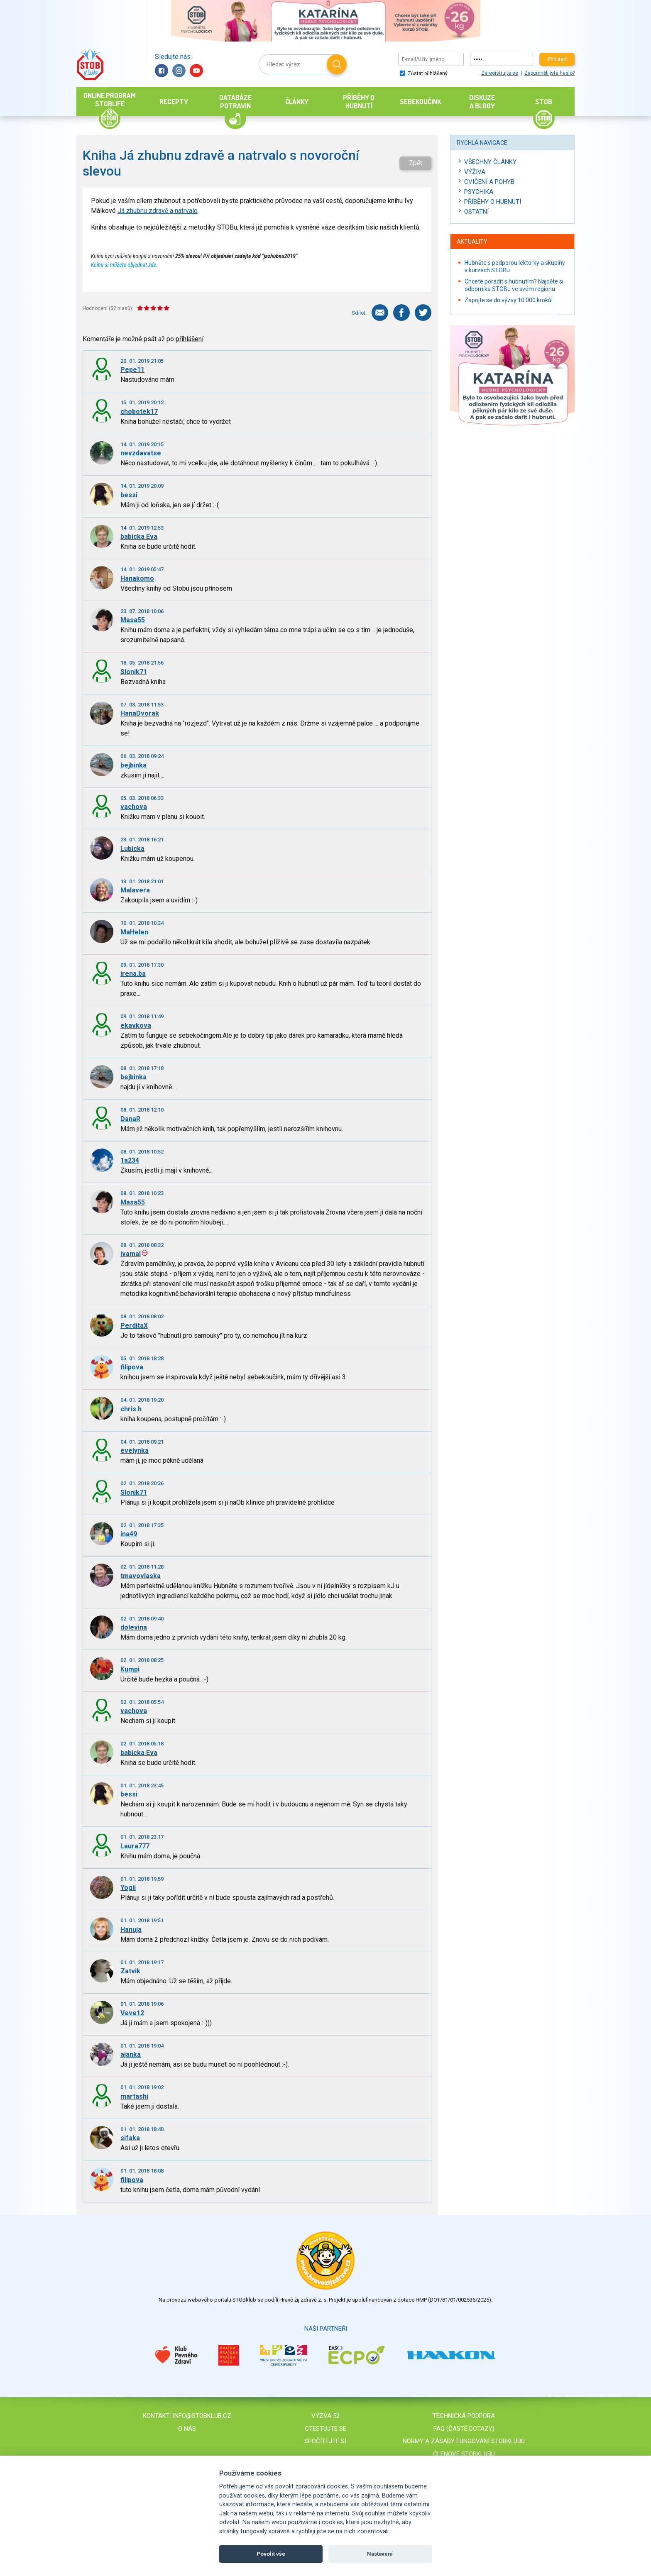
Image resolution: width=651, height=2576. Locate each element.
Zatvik (130, 1971)
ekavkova (135, 1025)
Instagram (179, 70)
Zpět (415, 163)
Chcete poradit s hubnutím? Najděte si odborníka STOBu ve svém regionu (514, 285)
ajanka (130, 2054)
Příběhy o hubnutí (492, 201)
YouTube (196, 70)
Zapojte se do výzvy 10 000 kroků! (509, 300)
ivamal (130, 1254)
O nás (187, 2428)
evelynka (134, 1450)
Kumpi (130, 1669)
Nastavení (380, 2554)
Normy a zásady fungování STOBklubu (464, 2441)
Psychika (478, 192)
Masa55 (132, 620)
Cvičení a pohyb (489, 182)
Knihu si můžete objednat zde (123, 265)
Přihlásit (557, 59)
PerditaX (134, 1326)
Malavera (135, 890)
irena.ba (133, 974)
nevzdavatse (140, 453)
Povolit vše (271, 2554)
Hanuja (131, 1929)
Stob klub (89, 64)
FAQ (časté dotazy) (463, 2428)
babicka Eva (138, 536)
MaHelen (134, 932)
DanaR (130, 1119)
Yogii (128, 1888)
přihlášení (189, 339)
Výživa (474, 172)
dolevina (133, 1627)
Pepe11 (132, 370)
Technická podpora (464, 2416)
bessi (128, 495)
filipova (131, 1367)
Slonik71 (133, 672)
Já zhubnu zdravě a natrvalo (157, 211)
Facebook (161, 70)
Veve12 (132, 2013)
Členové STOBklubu (464, 2454)
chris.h (131, 1409)
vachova (133, 807)
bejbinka (133, 765)
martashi (134, 2096)
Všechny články (490, 162)
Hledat (337, 64)
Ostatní (476, 211)
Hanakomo (137, 578)
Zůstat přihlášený (424, 73)
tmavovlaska (140, 1576)
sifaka (130, 2138)
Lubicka (132, 849)
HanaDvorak (139, 713)
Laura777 (134, 1846)
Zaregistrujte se (499, 73)
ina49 (128, 1534)
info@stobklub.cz (202, 2416)
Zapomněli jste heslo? (549, 73)
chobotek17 (139, 411)
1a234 (129, 1160)
